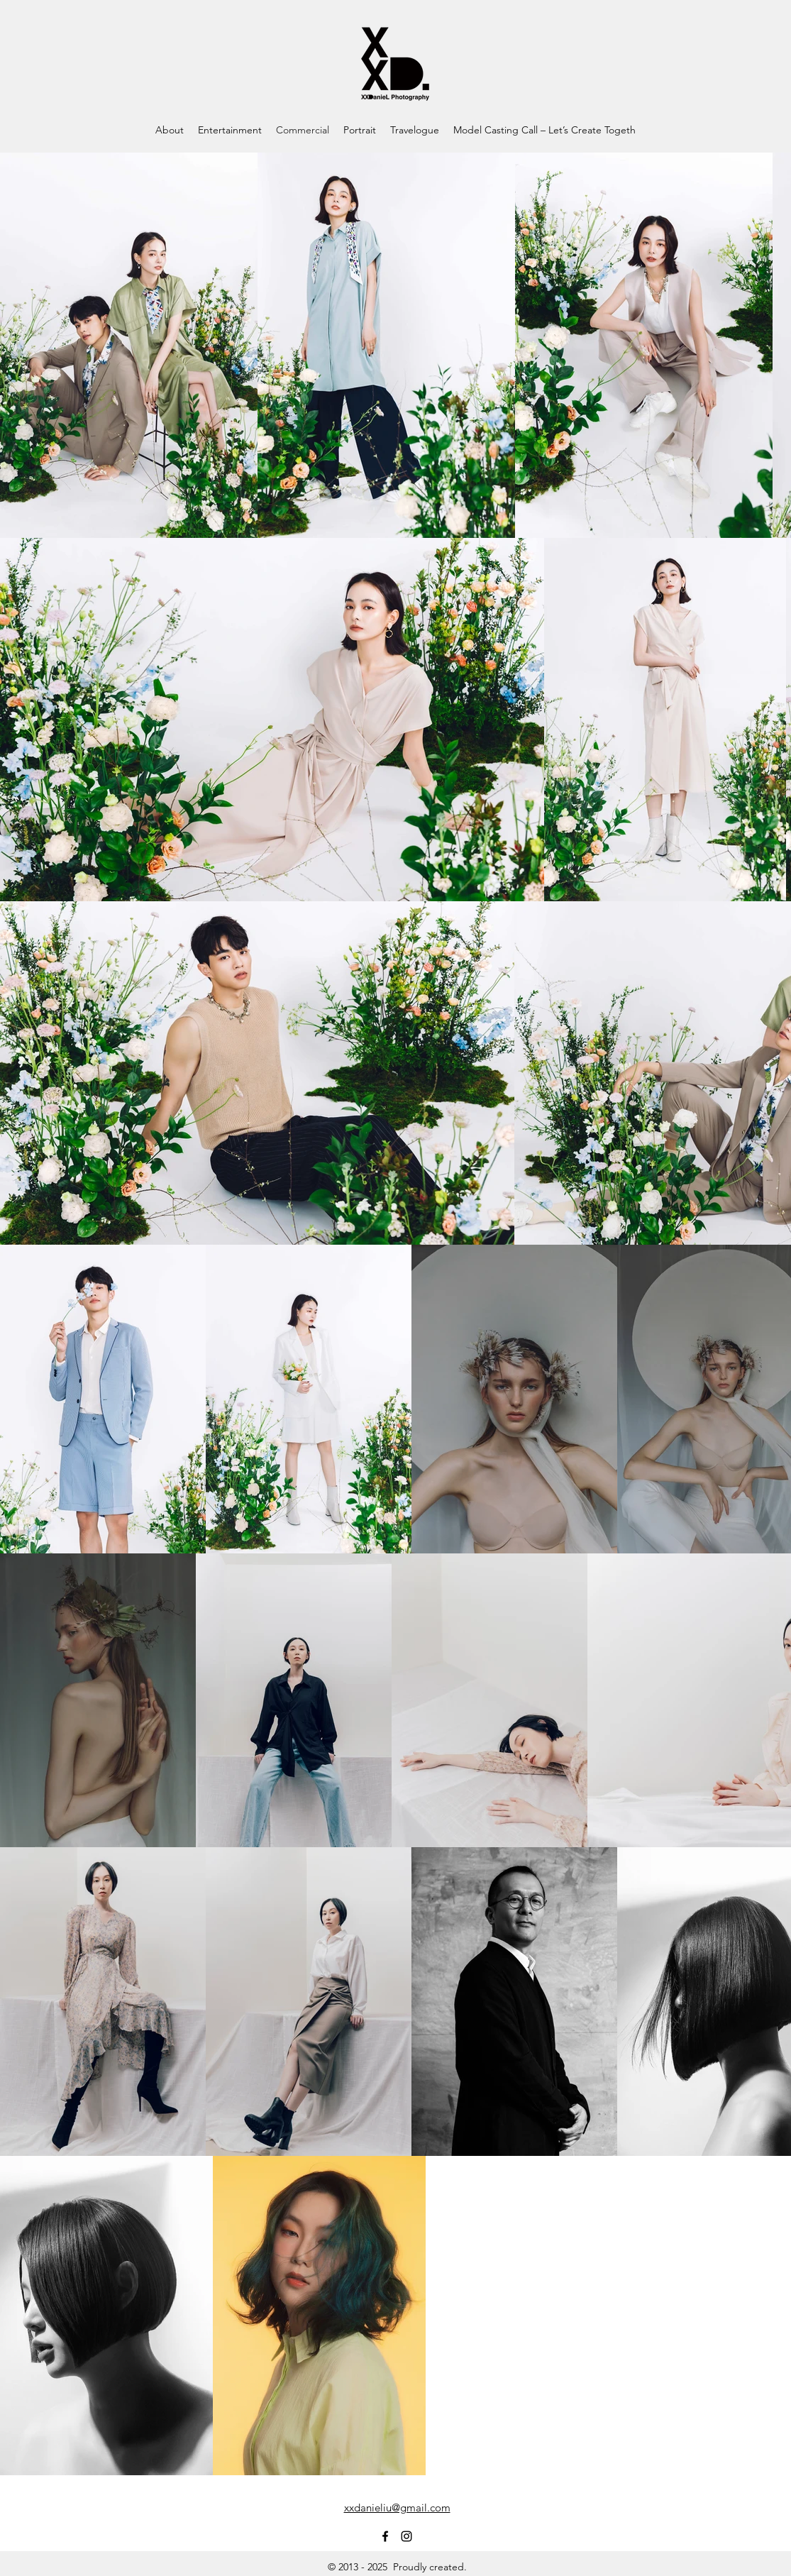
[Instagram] (406, 2536)
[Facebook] (385, 2536)
